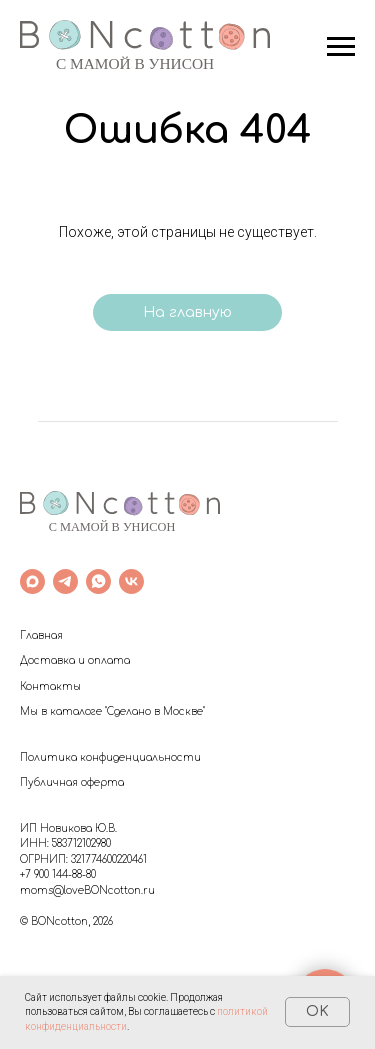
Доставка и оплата (75, 660)
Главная (41, 635)
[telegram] (65, 581)
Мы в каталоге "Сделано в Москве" (112, 711)
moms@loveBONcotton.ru (87, 890)
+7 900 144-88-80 (58, 874)
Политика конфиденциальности (110, 757)
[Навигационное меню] (341, 47)
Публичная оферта (72, 782)
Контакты (50, 686)
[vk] (131, 581)
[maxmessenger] (32, 581)
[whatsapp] (98, 581)
